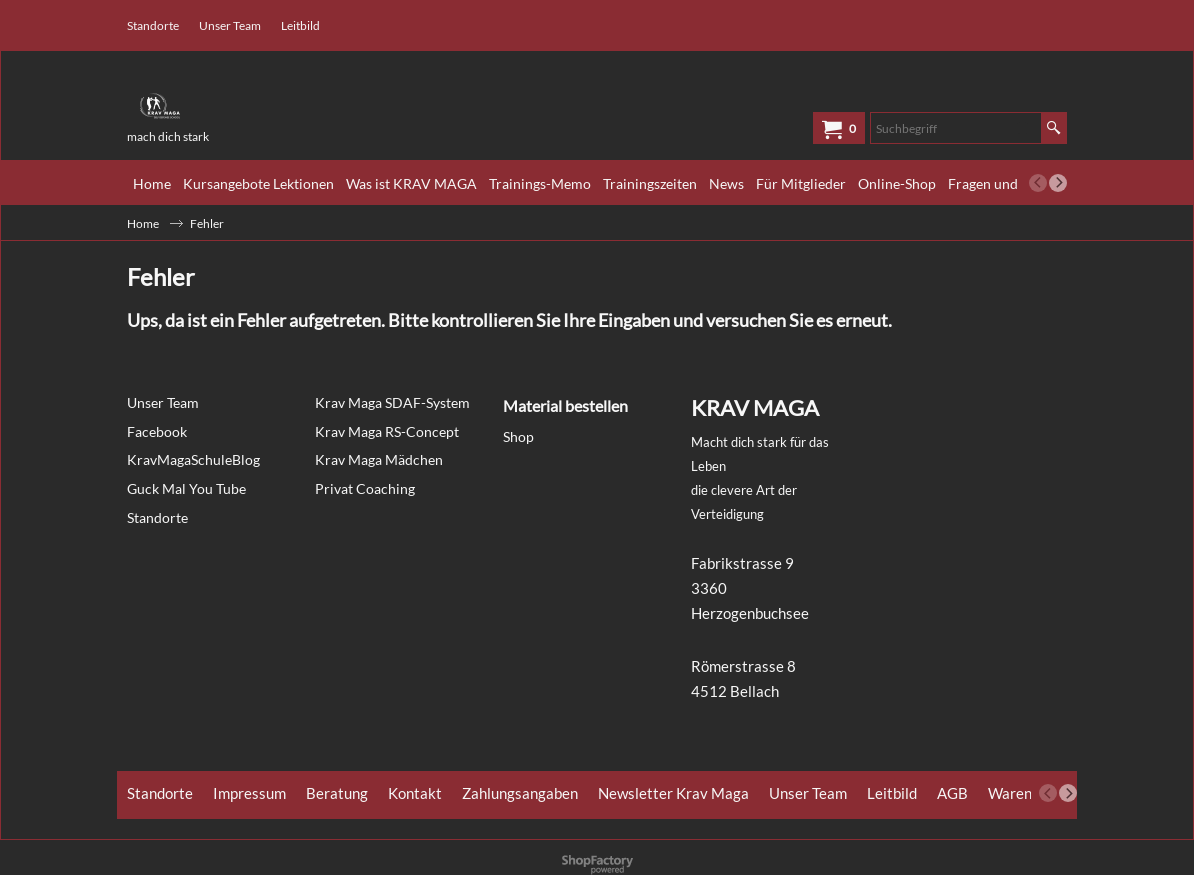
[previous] (1038, 183)
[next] (1058, 183)
